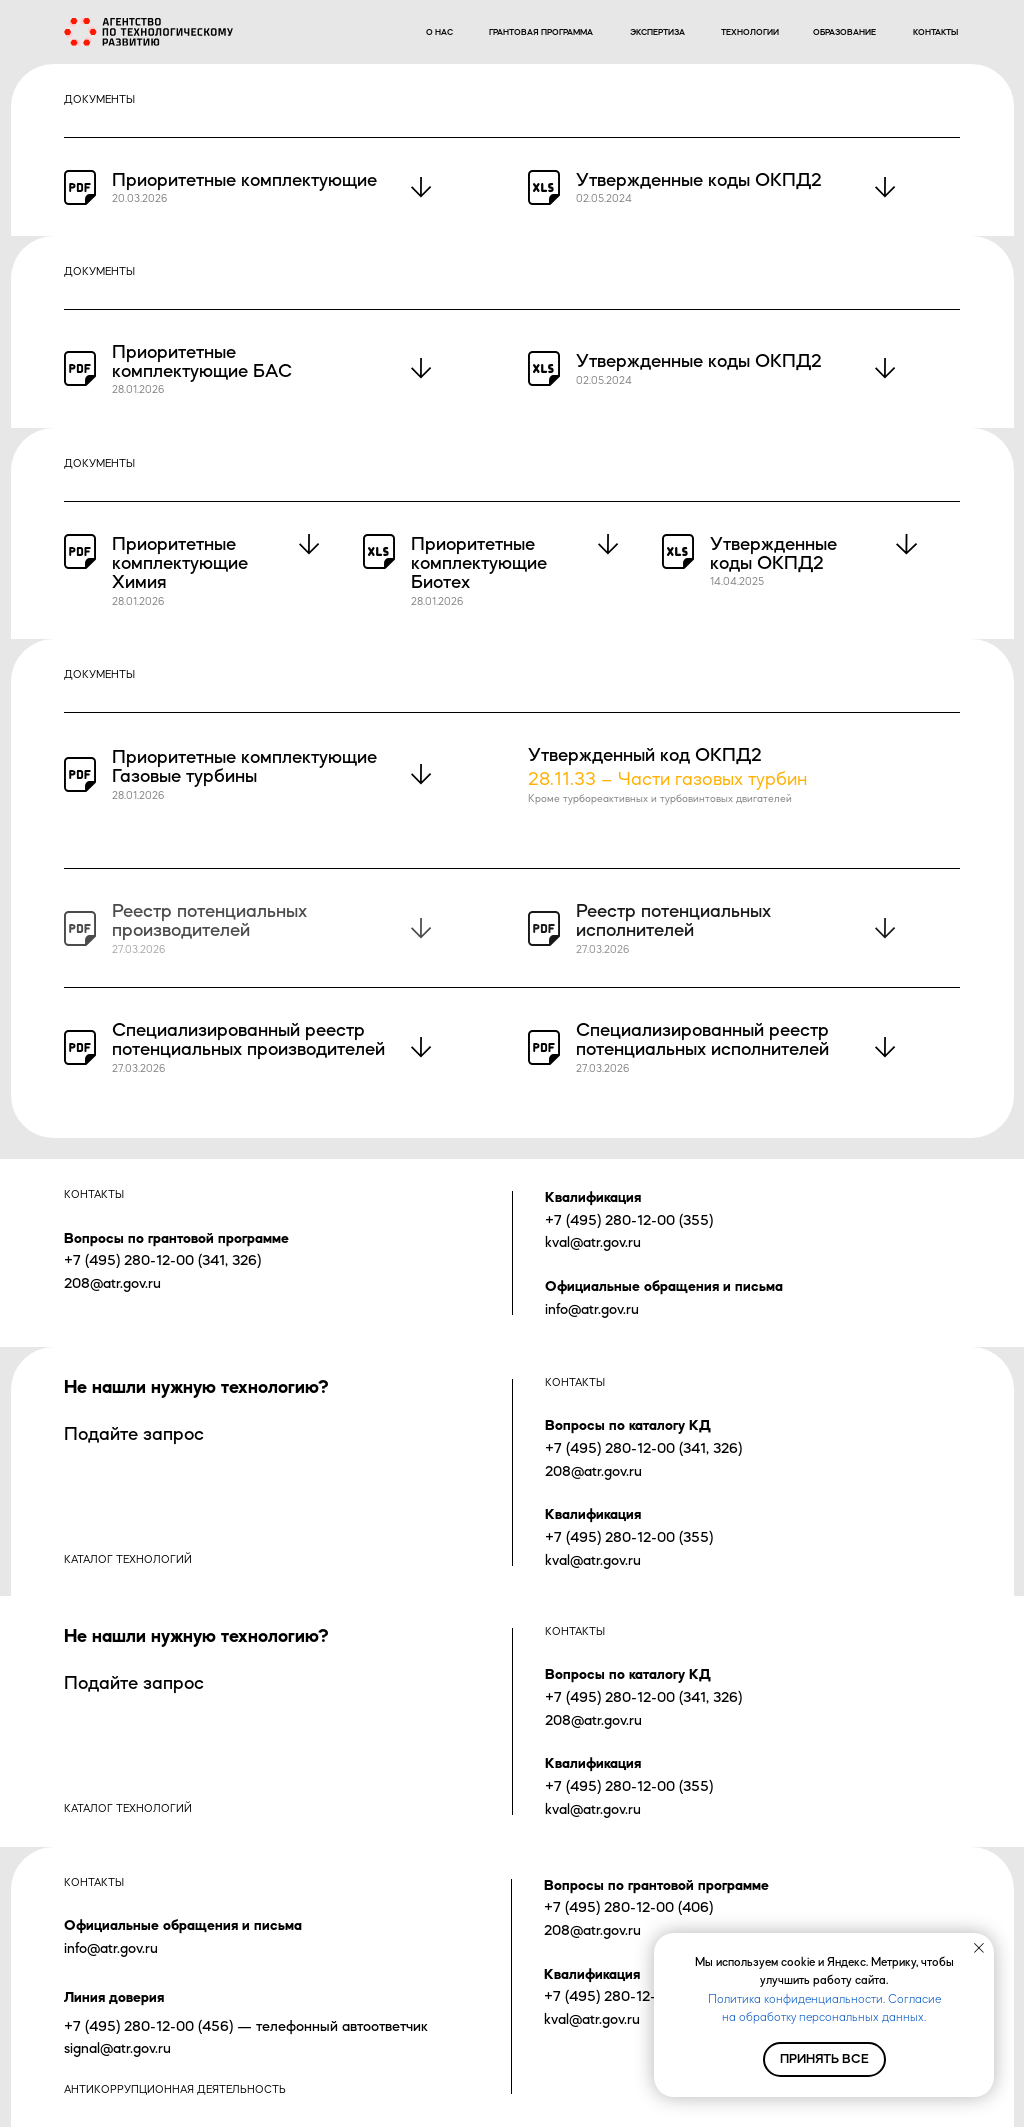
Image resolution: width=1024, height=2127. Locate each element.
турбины (221, 775)
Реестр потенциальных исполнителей (673, 920)
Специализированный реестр (238, 1029)
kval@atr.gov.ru (593, 1241)
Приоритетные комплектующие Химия (180, 562)
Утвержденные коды (663, 179)
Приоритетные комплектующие (244, 179)
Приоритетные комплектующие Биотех (479, 562)
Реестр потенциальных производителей (209, 920)
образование (844, 32)
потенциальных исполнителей (702, 1048)
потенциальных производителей (248, 1048)
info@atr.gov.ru (592, 1308)
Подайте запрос (134, 1433)
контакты (935, 32)
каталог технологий (128, 1559)
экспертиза (657, 32)
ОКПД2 (788, 179)
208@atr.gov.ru (112, 1282)
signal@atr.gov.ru (117, 2047)
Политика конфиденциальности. (796, 1999)
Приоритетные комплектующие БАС (202, 361)
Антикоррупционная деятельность (175, 2089)
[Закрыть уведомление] (979, 1948)
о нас (439, 32)
